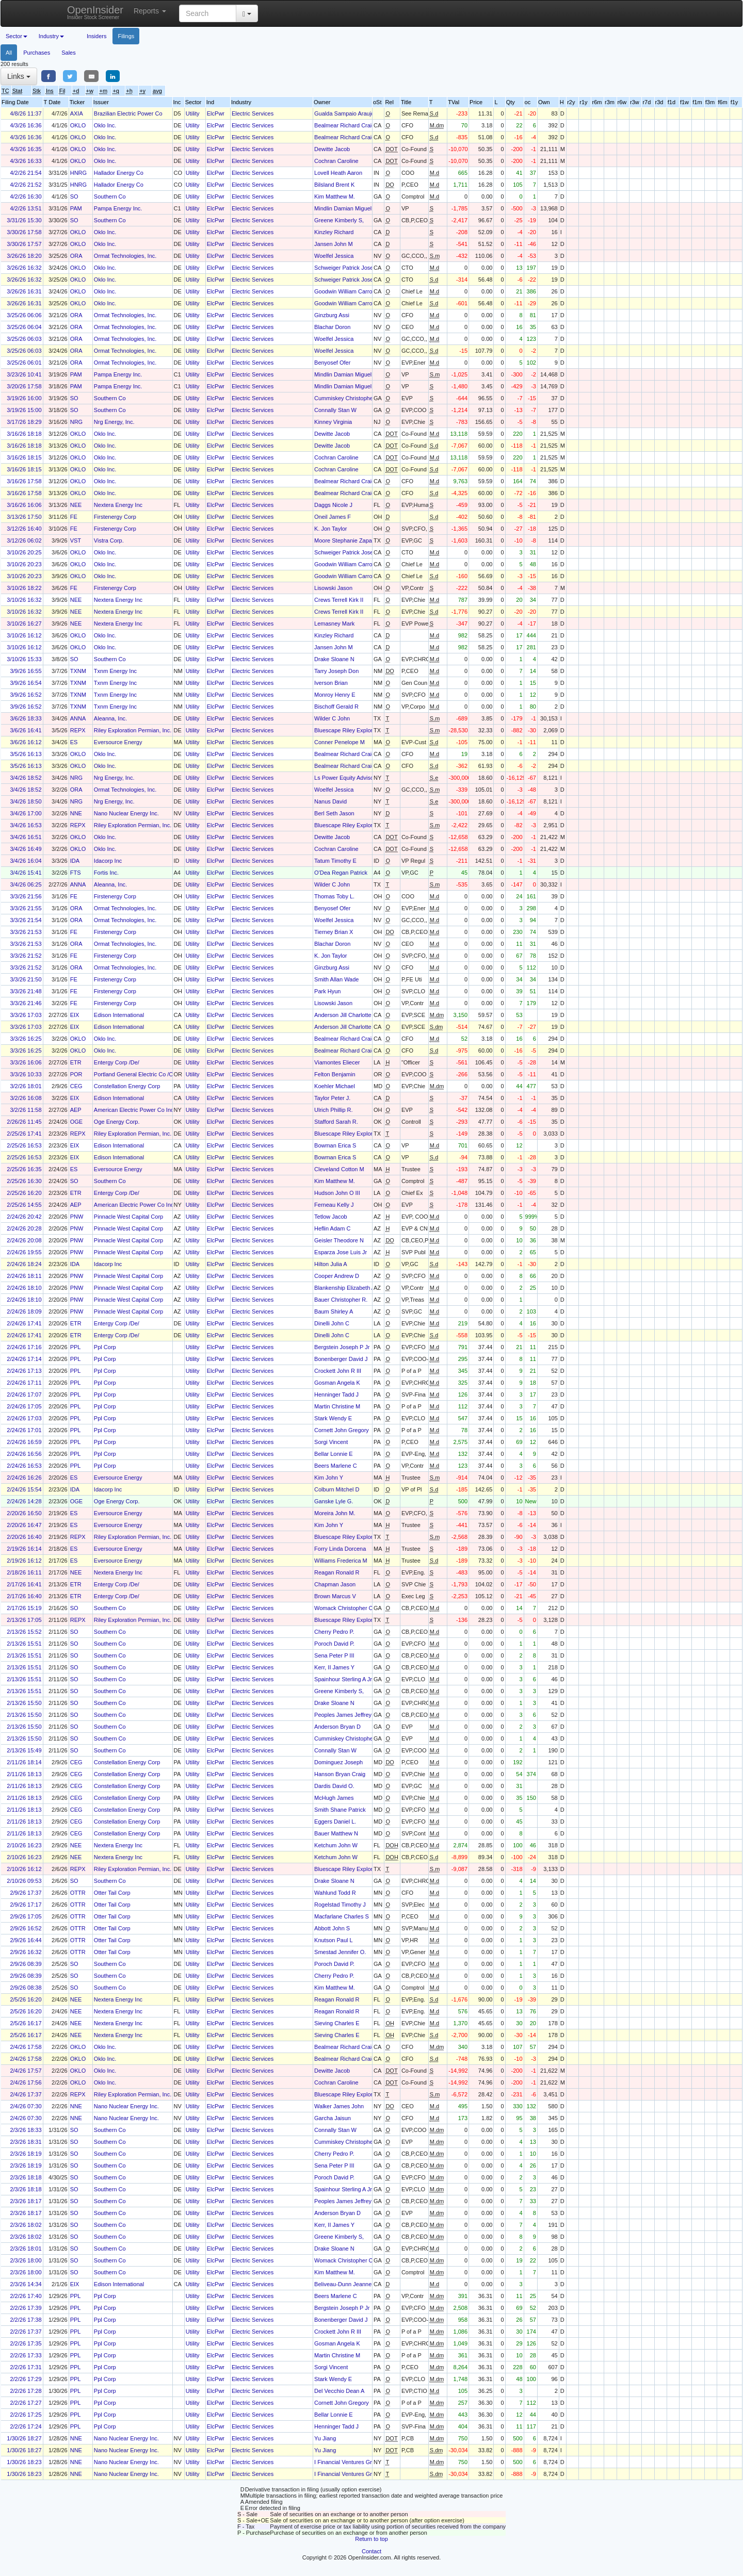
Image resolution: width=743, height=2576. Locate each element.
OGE (76, 1122)
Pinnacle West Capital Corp (128, 1216)
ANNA (78, 718)
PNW (77, 1216)
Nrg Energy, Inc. (114, 422)
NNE (76, 813)
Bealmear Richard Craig (344, 125)
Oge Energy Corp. (117, 1122)
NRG (76, 422)
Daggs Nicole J (333, 505)
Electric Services (252, 113)
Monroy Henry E (334, 695)
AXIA (76, 113)
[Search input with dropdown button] (207, 13)
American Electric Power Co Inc (134, 1110)
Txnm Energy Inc (115, 671)
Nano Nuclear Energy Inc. (126, 813)
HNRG (78, 173)
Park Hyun (327, 991)
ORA (76, 256)
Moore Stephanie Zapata (345, 540)
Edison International (119, 1015)
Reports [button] (150, 11)
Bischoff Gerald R (336, 706)
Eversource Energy (118, 742)
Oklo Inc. (105, 125)
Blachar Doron (332, 327)
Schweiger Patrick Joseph (347, 268)
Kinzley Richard (333, 232)
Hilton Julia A (330, 1264)
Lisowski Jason (333, 588)
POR (76, 1074)
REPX (78, 730)
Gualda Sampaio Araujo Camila (353, 113)
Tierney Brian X (333, 932)
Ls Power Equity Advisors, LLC (353, 778)
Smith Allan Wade (336, 979)
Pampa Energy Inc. (118, 208)
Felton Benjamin (335, 1074)
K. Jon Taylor (330, 529)
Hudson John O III (337, 1193)
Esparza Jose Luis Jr (340, 1252)
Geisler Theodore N (339, 1240)
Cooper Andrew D (336, 1276)
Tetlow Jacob (330, 1216)
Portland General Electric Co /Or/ (135, 1074)
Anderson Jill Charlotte (343, 1015)
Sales (68, 53)
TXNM (78, 671)
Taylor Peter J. (332, 1098)
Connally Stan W (335, 410)
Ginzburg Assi (331, 315)
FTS (75, 872)
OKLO (78, 125)
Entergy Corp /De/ (116, 1062)
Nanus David (330, 801)
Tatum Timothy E (335, 861)
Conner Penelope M (339, 742)
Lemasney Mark (334, 623)
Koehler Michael (334, 1086)
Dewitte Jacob (332, 149)
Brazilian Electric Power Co (128, 113)
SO (74, 196)
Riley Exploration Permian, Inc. (132, 730)
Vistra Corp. (109, 540)
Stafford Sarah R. (336, 1122)
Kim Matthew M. (334, 196)
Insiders (97, 36)
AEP (76, 1110)
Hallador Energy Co (118, 173)
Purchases (36, 53)
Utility (193, 113)
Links (18, 76)
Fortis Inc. (106, 872)
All (9, 53)
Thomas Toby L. (334, 896)
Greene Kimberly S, (339, 220)
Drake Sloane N (334, 659)
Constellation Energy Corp (127, 1086)
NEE (76, 505)
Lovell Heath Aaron (338, 173)
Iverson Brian (331, 683)
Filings (126, 36)
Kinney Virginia (333, 422)
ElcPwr (215, 113)
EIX (74, 1015)
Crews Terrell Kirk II (338, 600)
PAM (76, 208)
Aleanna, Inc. (110, 718)
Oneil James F (332, 517)
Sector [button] (16, 36)
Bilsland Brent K (334, 185)
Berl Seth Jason (334, 813)
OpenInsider (95, 12)
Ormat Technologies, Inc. (125, 256)
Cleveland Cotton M (339, 1169)
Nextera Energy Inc (118, 505)
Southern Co (110, 196)
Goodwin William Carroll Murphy (354, 291)
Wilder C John (332, 718)
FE (73, 517)
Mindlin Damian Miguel (343, 208)
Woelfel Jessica (333, 256)
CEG (76, 1086)
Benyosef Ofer (332, 362)
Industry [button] (51, 36)
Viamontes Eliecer (337, 1062)
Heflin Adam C (332, 1228)
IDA (74, 861)
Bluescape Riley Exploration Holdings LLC (367, 730)
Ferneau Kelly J (333, 1205)
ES (74, 742)
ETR (76, 1062)
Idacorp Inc (108, 861)
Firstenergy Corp (115, 517)
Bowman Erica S (335, 1145)
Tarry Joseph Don (336, 671)
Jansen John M (333, 244)
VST (75, 540)
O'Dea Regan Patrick (340, 872)
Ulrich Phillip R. (333, 1110)
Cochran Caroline (336, 161)
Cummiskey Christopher (344, 398)
